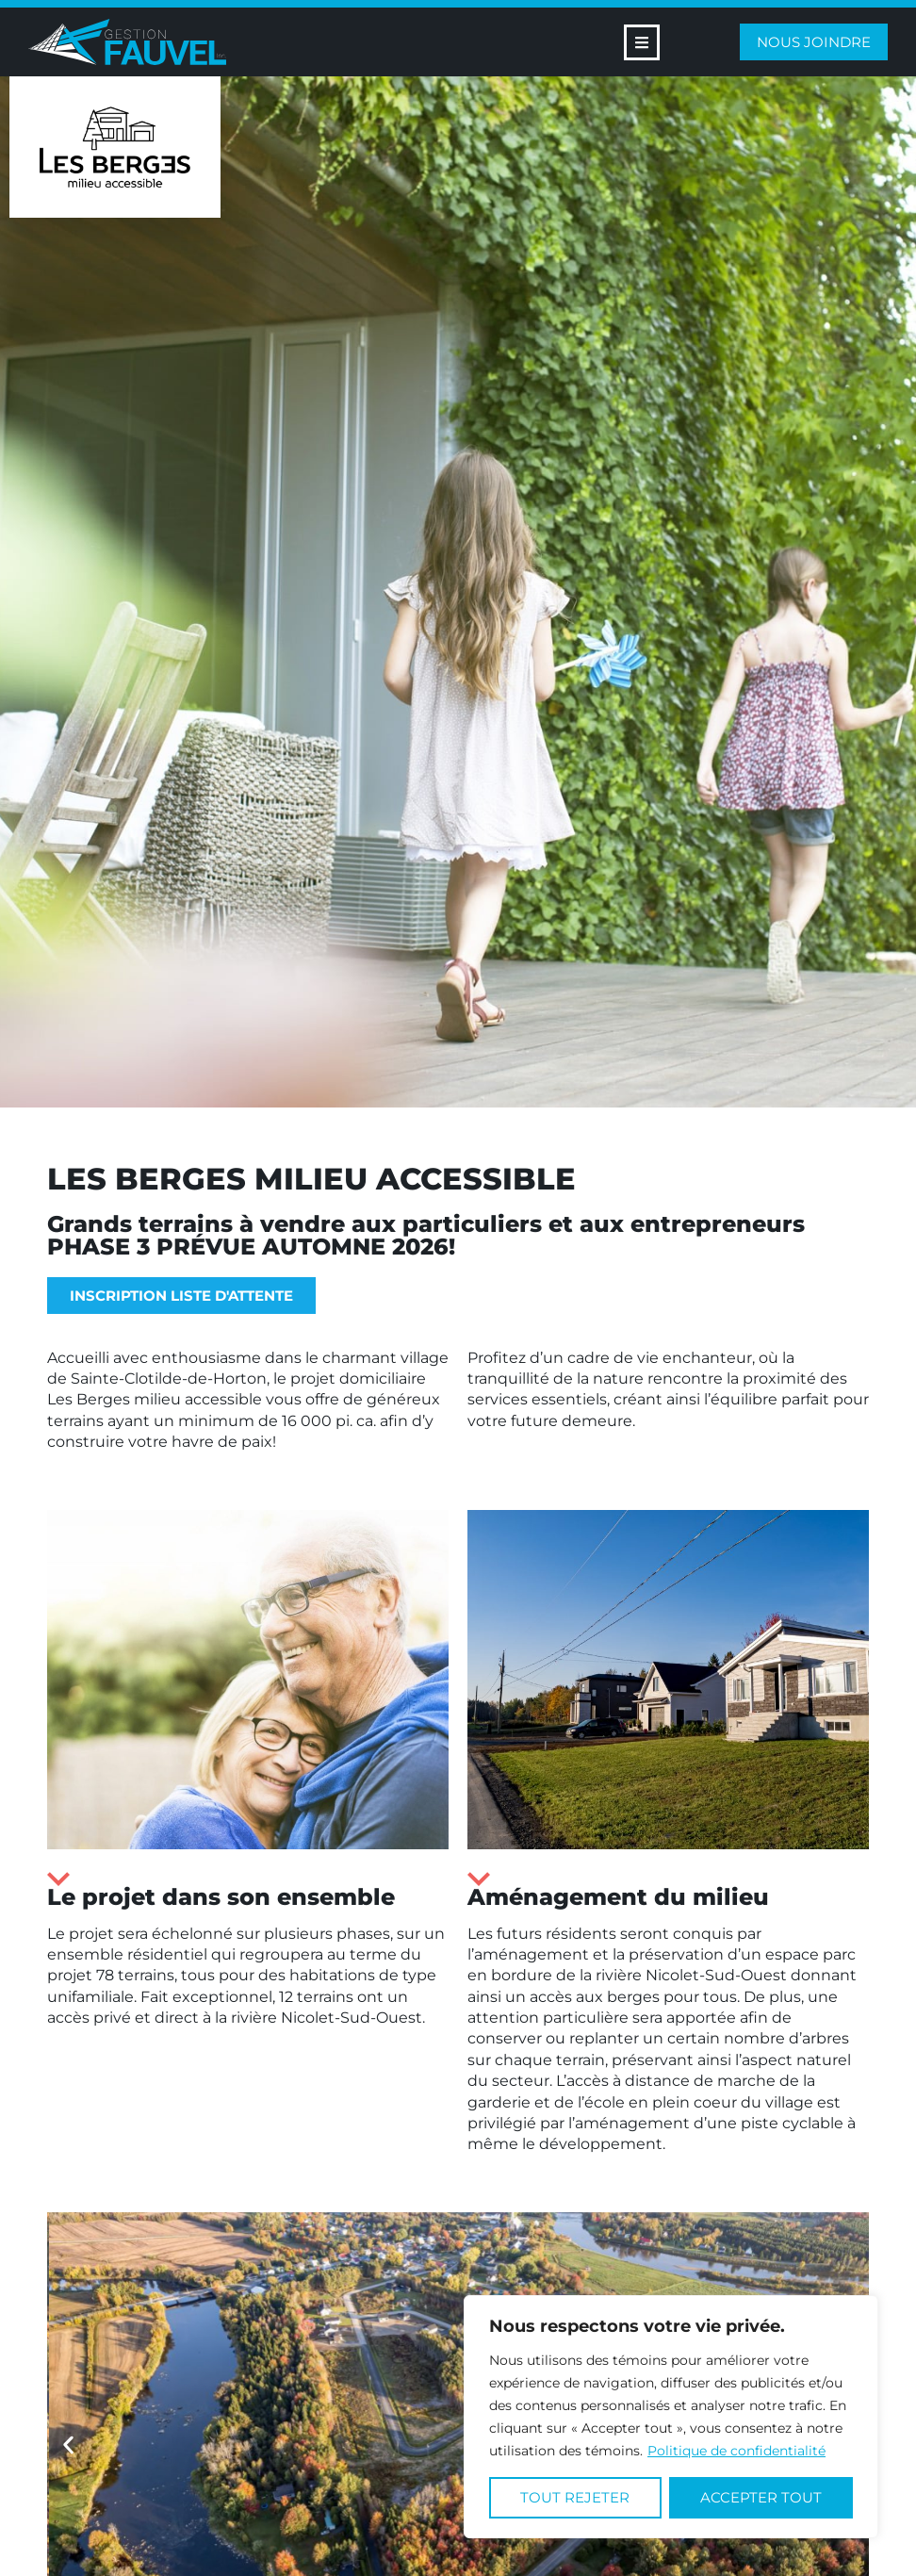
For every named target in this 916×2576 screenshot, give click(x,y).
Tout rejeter (575, 2497)
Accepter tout (761, 2497)
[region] (671, 2416)
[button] (68, 2445)
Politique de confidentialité (736, 2450)
